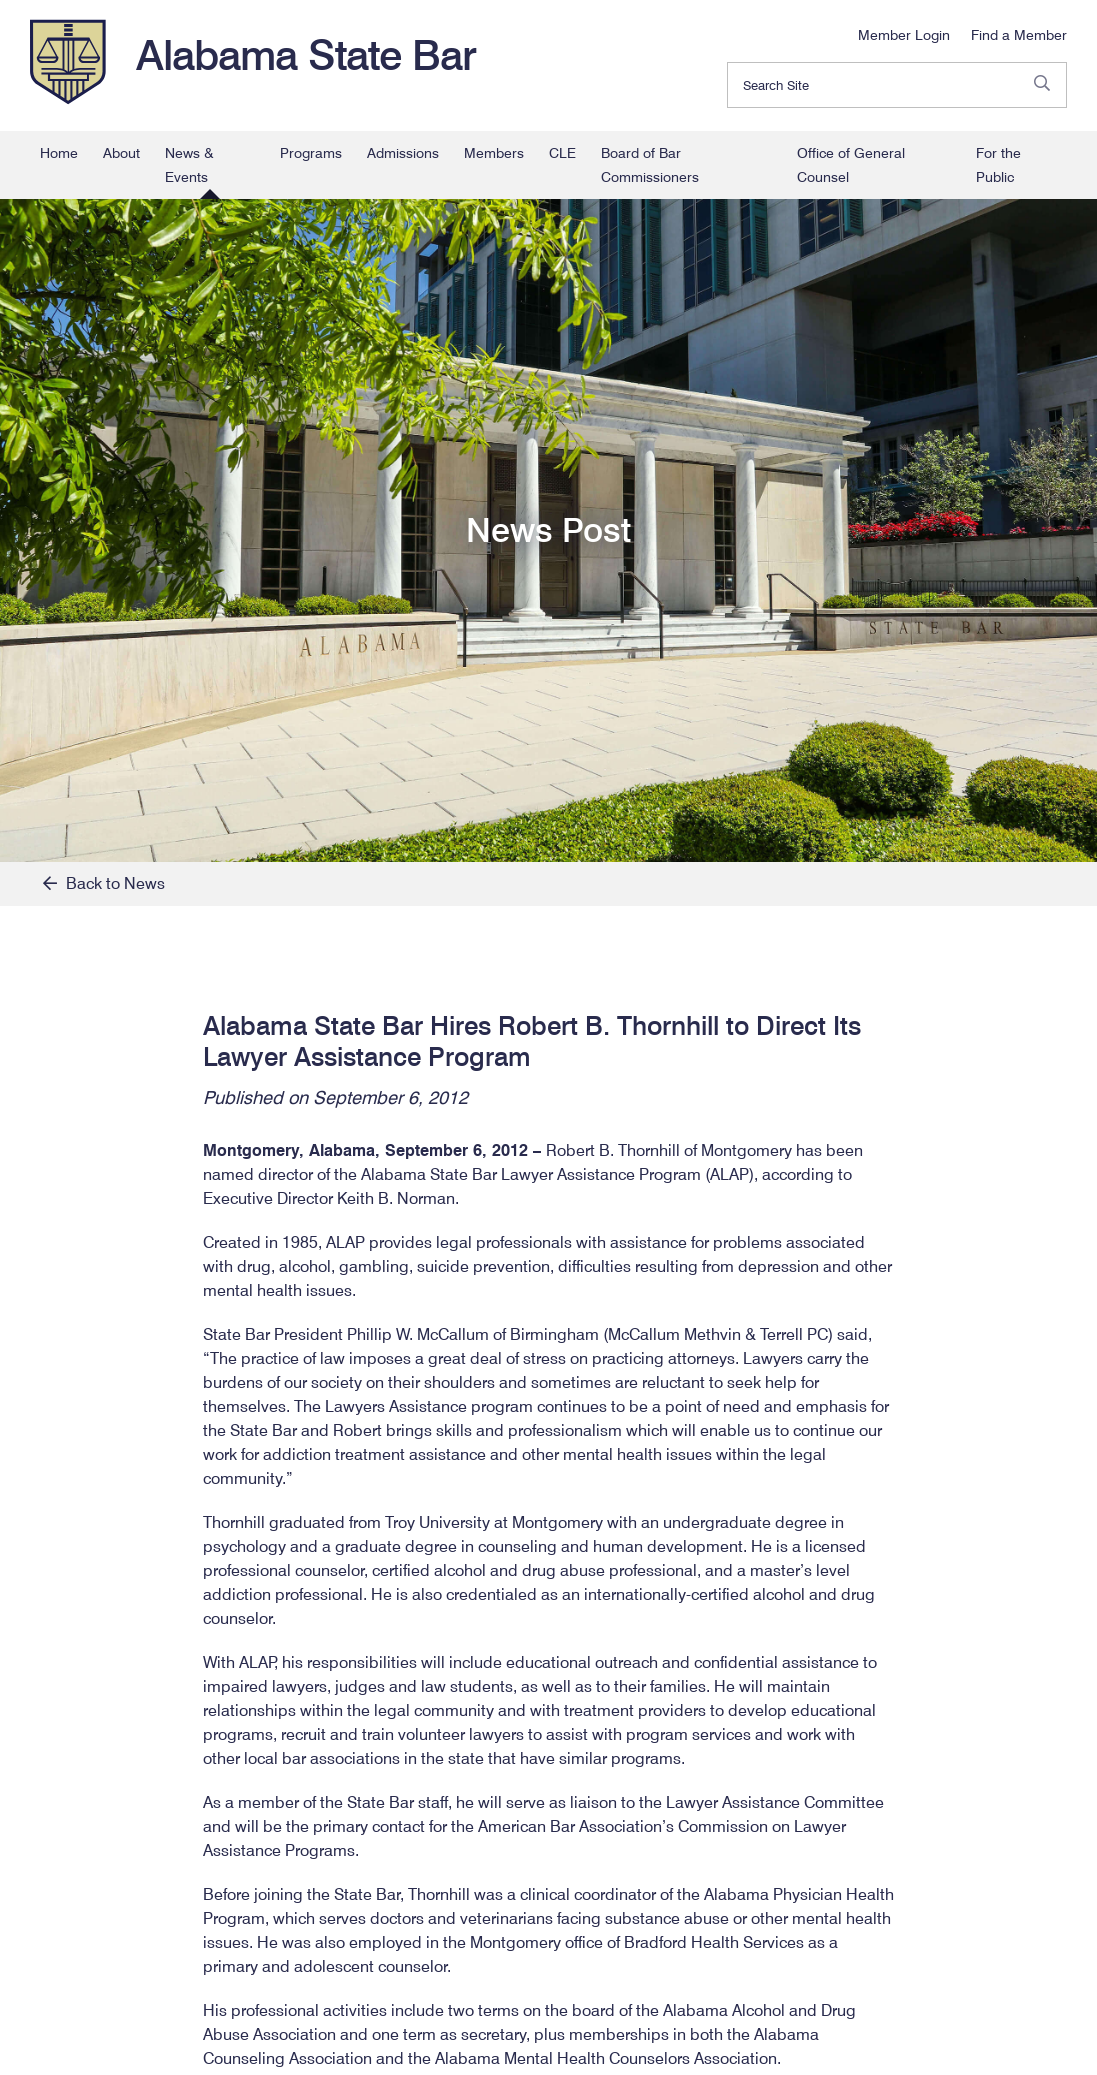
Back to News (104, 883)
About (121, 153)
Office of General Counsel (851, 165)
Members (494, 153)
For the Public (998, 165)
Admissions (403, 153)
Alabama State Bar (306, 55)
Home (59, 153)
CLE (562, 153)
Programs (311, 153)
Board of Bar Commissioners (650, 165)
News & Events (189, 165)
